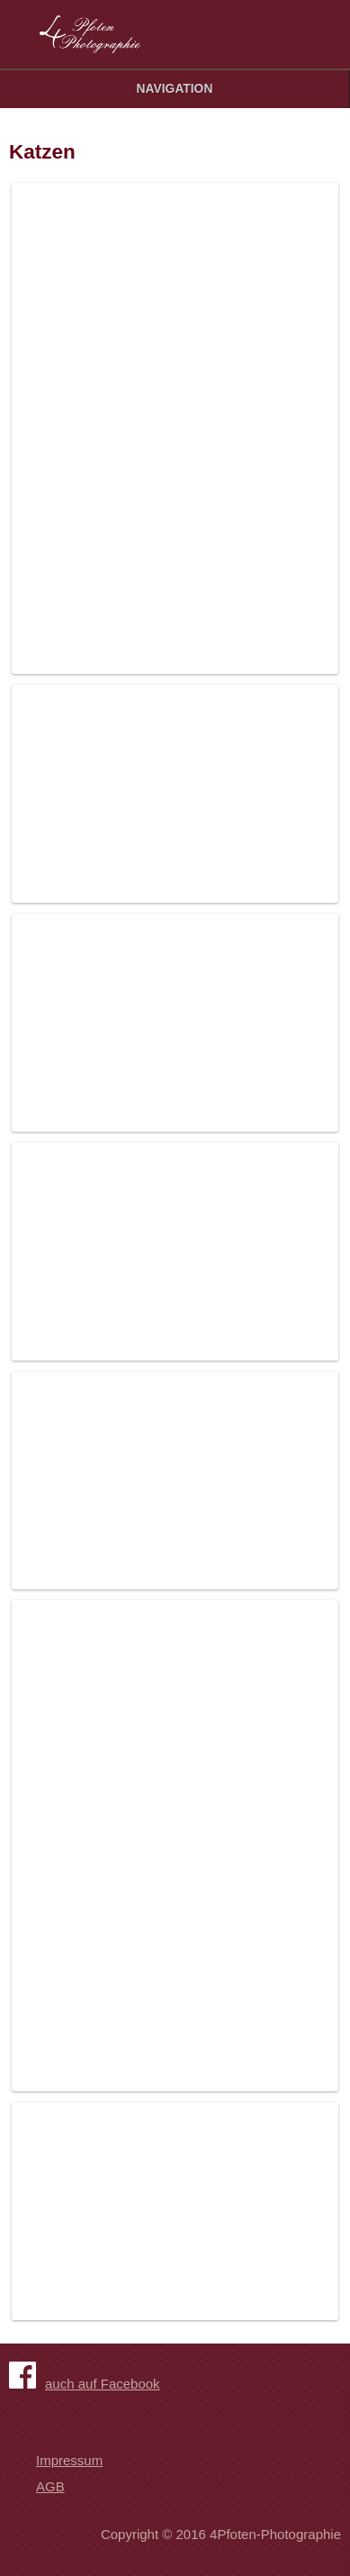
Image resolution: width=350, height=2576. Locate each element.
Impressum (69, 2460)
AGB (50, 2486)
